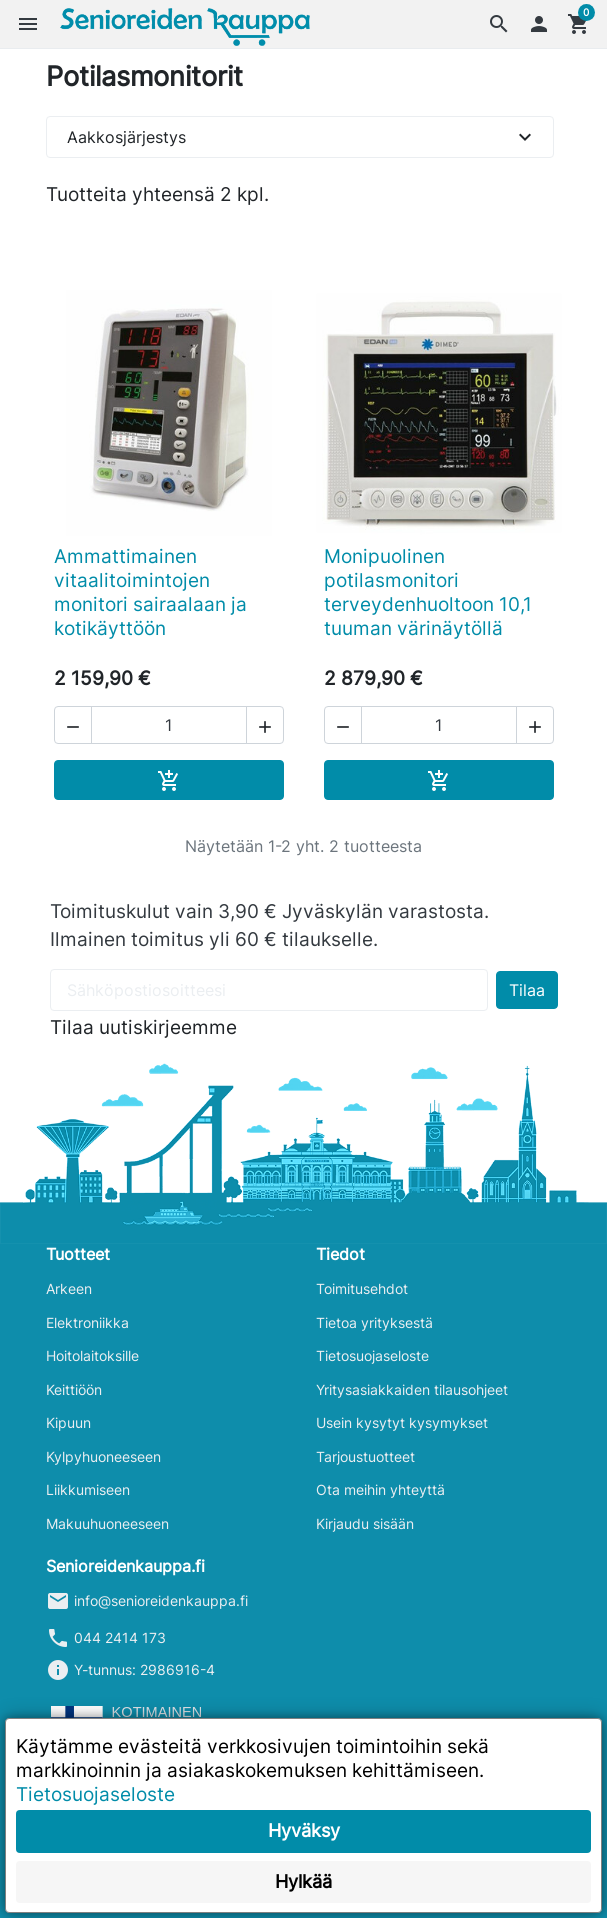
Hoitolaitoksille (92, 1355)
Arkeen (69, 1288)
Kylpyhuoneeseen (103, 1456)
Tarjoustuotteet (365, 1456)
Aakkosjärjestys (302, 137)
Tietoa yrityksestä (374, 1322)
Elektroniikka (87, 1322)
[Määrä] (169, 725)
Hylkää (303, 1881)
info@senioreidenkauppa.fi (161, 1600)
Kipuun (68, 1422)
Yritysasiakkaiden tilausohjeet (412, 1389)
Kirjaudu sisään (365, 1523)
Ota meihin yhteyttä (380, 1489)
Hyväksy (304, 1830)
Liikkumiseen (88, 1489)
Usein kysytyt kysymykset (402, 1422)
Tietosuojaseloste (372, 1355)
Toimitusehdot (362, 1288)
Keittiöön (74, 1389)
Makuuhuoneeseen (107, 1523)
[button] (499, 24)
